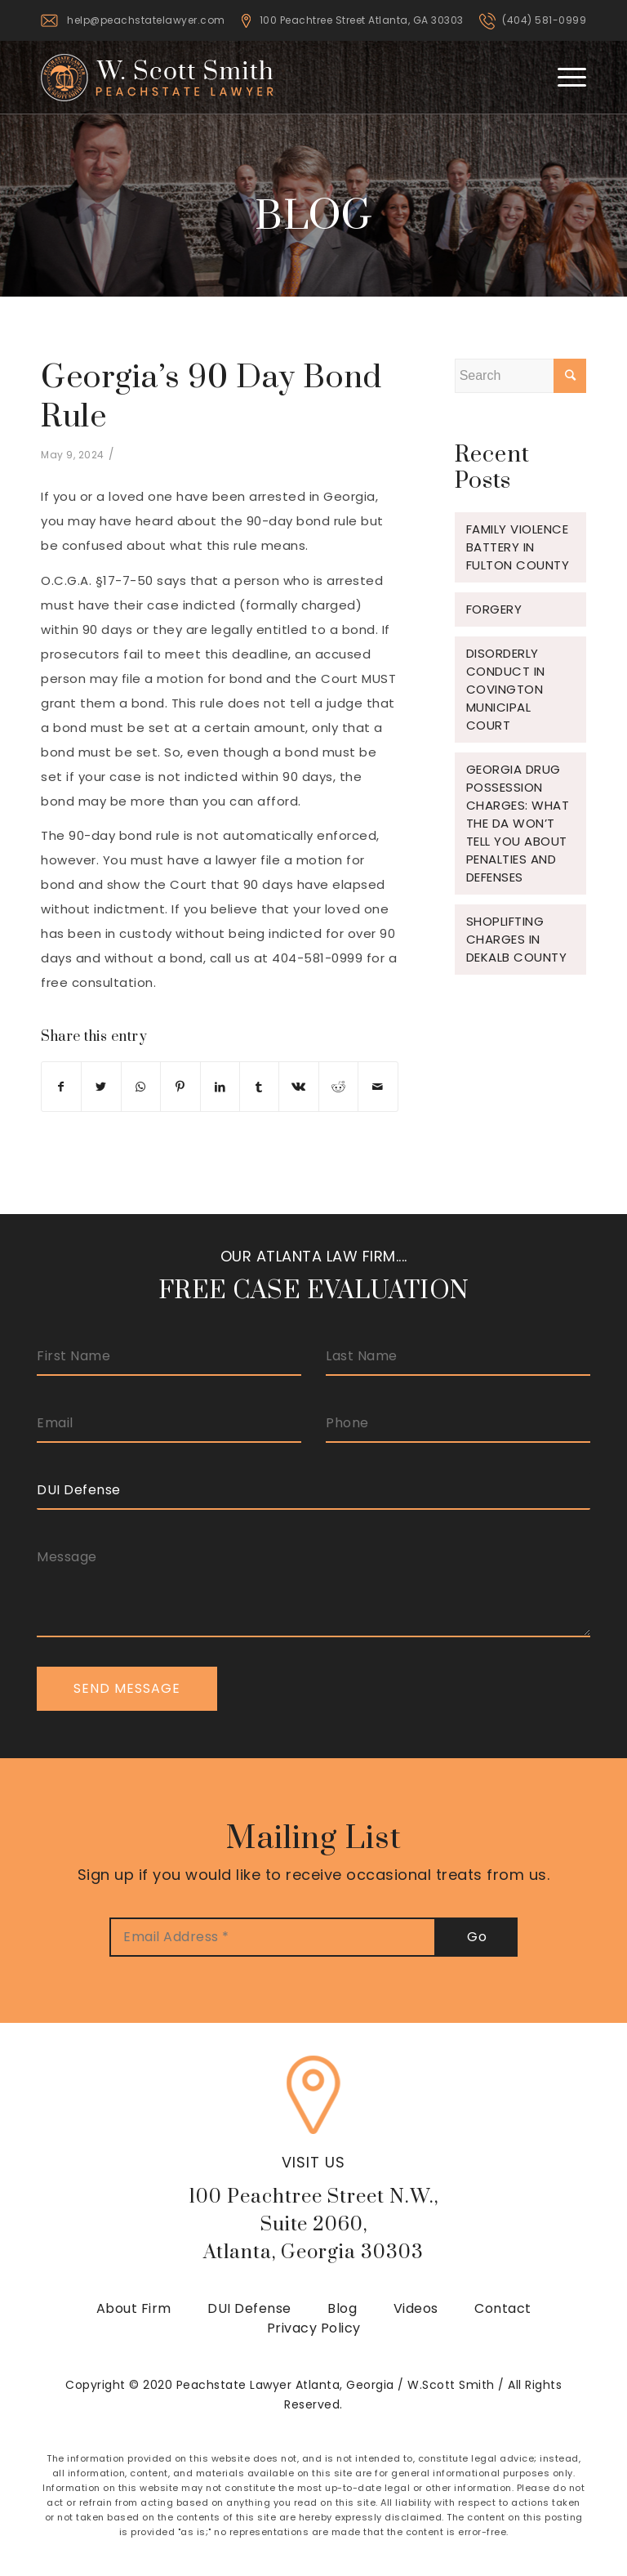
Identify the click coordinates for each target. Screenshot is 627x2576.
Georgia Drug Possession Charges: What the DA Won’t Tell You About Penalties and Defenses (518, 823)
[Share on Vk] (298, 1086)
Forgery (494, 609)
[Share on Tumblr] (259, 1086)
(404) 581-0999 (544, 20)
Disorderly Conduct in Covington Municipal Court (505, 689)
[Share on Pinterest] (180, 1086)
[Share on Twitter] (101, 1086)
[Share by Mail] (378, 1086)
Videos (416, 2308)
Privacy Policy (314, 2328)
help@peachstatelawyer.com (146, 20)
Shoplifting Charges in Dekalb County (516, 939)
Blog (342, 2308)
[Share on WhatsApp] (141, 1086)
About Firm (133, 2308)
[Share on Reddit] (338, 1086)
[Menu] (563, 77)
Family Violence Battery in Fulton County (518, 547)
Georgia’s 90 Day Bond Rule (211, 397)
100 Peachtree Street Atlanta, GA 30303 (362, 20)
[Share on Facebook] (61, 1086)
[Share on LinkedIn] (220, 1086)
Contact (502, 2308)
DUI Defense (249, 2308)
